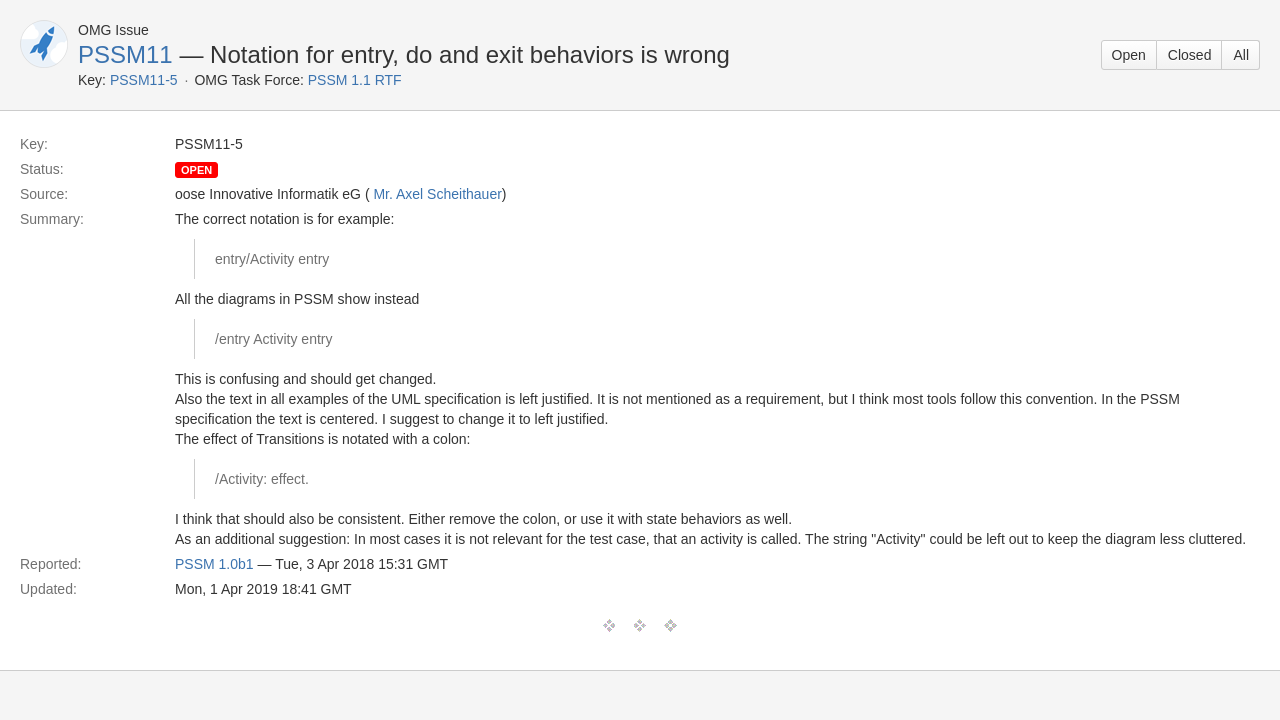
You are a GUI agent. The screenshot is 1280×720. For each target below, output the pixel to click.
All (1241, 55)
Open (1129, 55)
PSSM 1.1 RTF (355, 80)
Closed (1190, 55)
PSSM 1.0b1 (214, 564)
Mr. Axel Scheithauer (437, 194)
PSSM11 (125, 54)
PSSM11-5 (144, 80)
